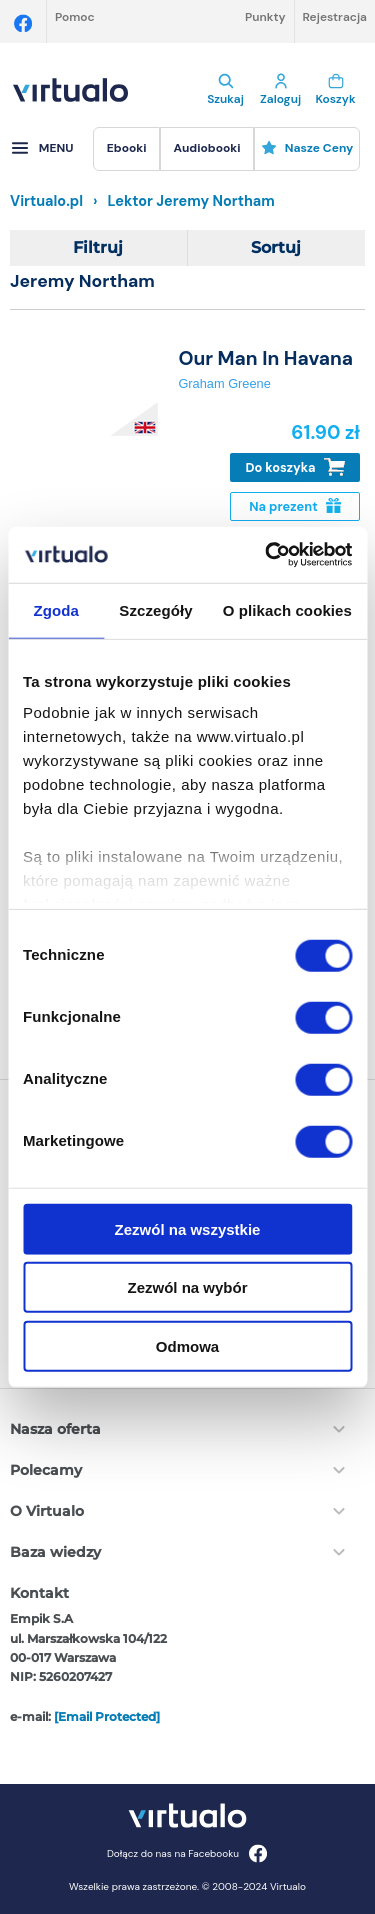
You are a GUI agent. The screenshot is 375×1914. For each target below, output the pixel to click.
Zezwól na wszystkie (188, 1228)
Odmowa (187, 1345)
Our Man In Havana (265, 358)
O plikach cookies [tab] (287, 609)
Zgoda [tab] (56, 609)
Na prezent (294, 506)
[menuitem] (126, 149)
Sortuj (276, 247)
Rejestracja (335, 17)
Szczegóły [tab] (155, 609)
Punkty (265, 17)
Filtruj (98, 247)
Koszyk (335, 90)
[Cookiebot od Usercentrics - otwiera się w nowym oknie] (267, 555)
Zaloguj (280, 90)
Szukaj (225, 90)
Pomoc (75, 17)
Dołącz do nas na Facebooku (187, 1853)
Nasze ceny (307, 148)
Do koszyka (295, 467)
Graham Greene (224, 383)
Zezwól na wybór (187, 1287)
